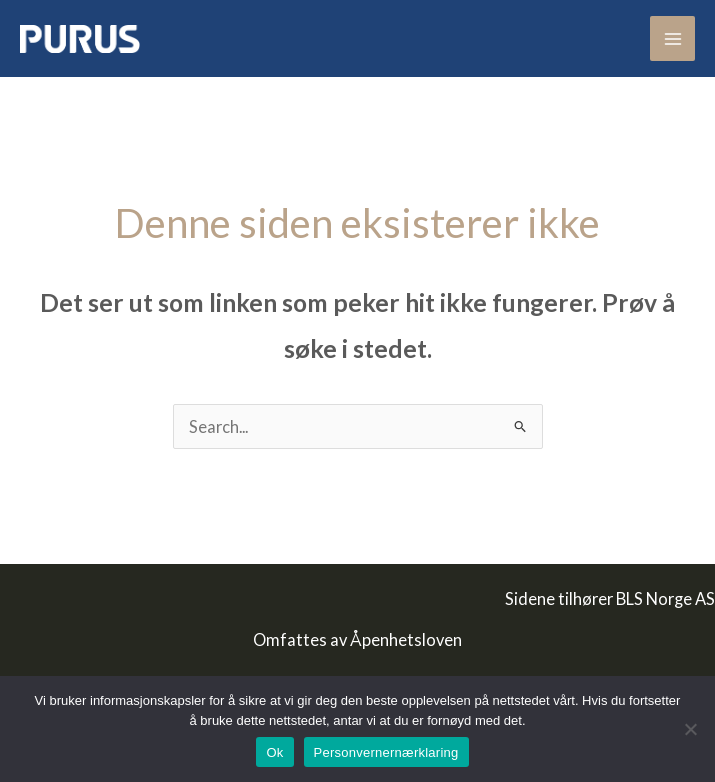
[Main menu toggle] (672, 38)
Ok (274, 752)
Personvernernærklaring (386, 752)
